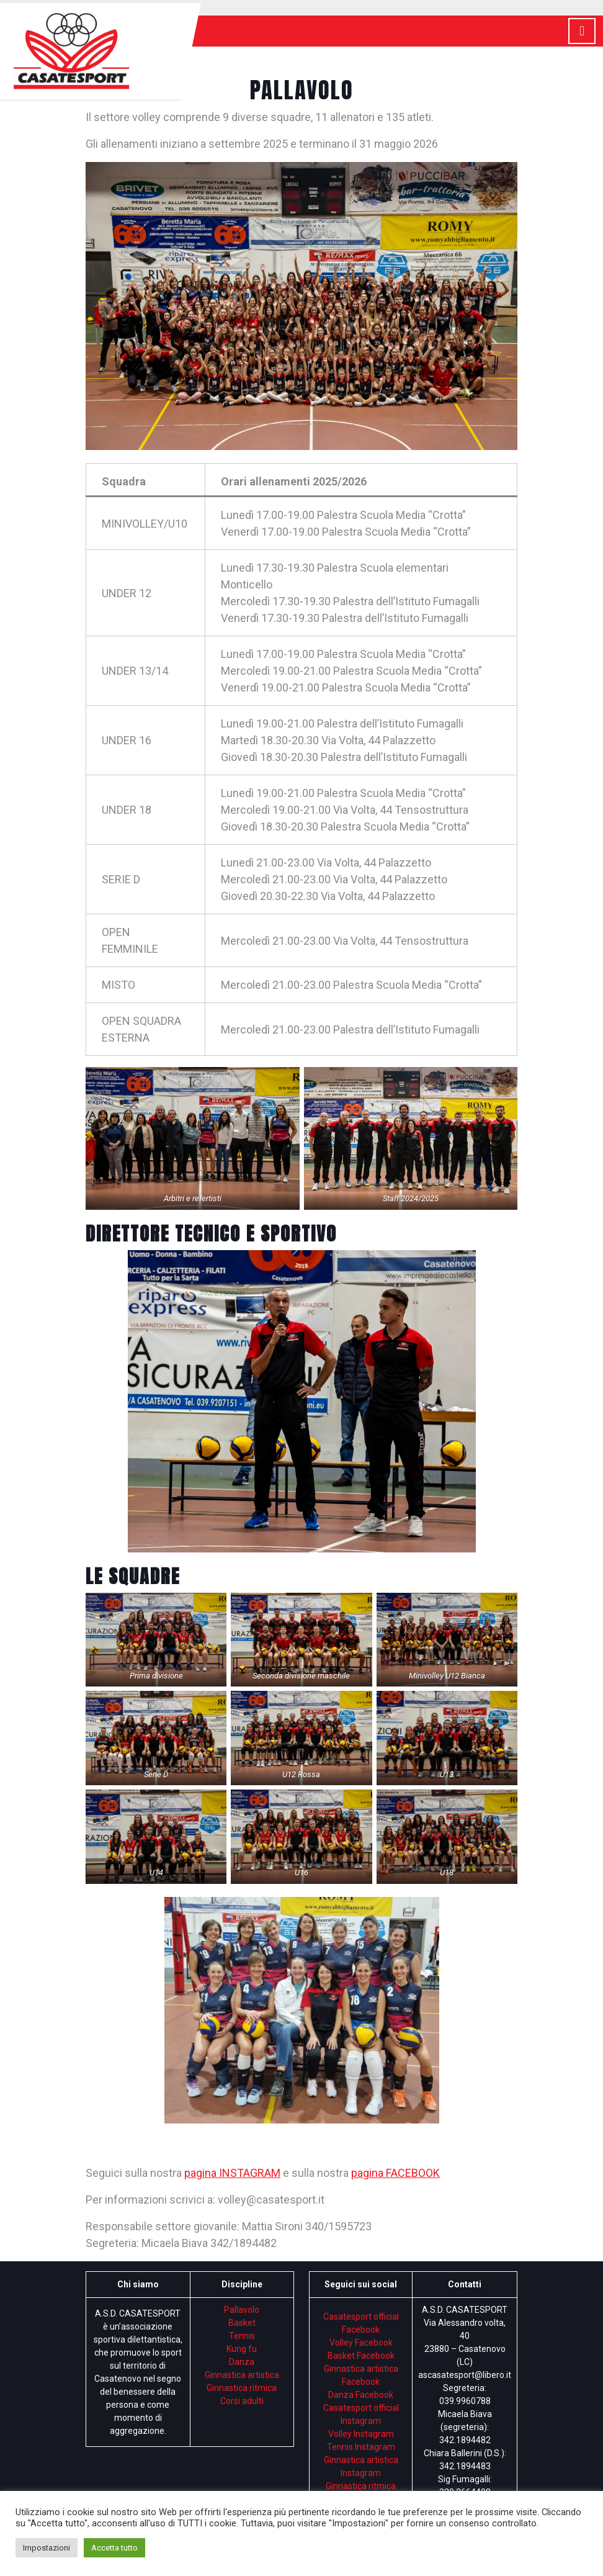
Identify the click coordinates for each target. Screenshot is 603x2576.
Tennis (242, 2336)
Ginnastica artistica (242, 2375)
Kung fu (241, 2349)
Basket (242, 2323)
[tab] (582, 31)
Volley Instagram (361, 2434)
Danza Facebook (360, 2395)
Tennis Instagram (361, 2447)
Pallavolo (241, 2310)
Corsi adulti (242, 2401)
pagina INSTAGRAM (232, 2172)
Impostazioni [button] (46, 2547)
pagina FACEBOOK (395, 2172)
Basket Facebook (361, 2356)
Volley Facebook (361, 2343)
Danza (241, 2362)
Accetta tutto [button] (114, 2547)
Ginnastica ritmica (242, 2388)
